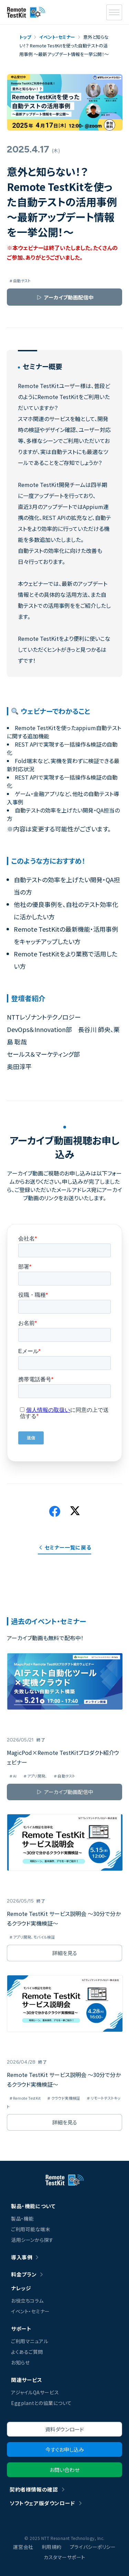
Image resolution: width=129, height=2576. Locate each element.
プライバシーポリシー (93, 2546)
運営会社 (23, 2546)
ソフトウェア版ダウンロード (42, 2503)
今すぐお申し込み (64, 2449)
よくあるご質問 (27, 2351)
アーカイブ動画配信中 (69, 297)
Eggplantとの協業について (41, 2402)
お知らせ (20, 2362)
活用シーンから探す (32, 2239)
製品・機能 (22, 2218)
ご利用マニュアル (29, 2341)
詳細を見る (64, 1952)
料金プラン (24, 2274)
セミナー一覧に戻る (68, 1547)
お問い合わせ (64, 2469)
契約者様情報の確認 (34, 2489)
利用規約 (52, 2546)
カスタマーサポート (64, 2557)
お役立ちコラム (27, 2300)
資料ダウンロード (64, 2429)
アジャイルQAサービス (35, 2392)
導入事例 (21, 2257)
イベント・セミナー (30, 2311)
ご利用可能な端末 (30, 2229)
